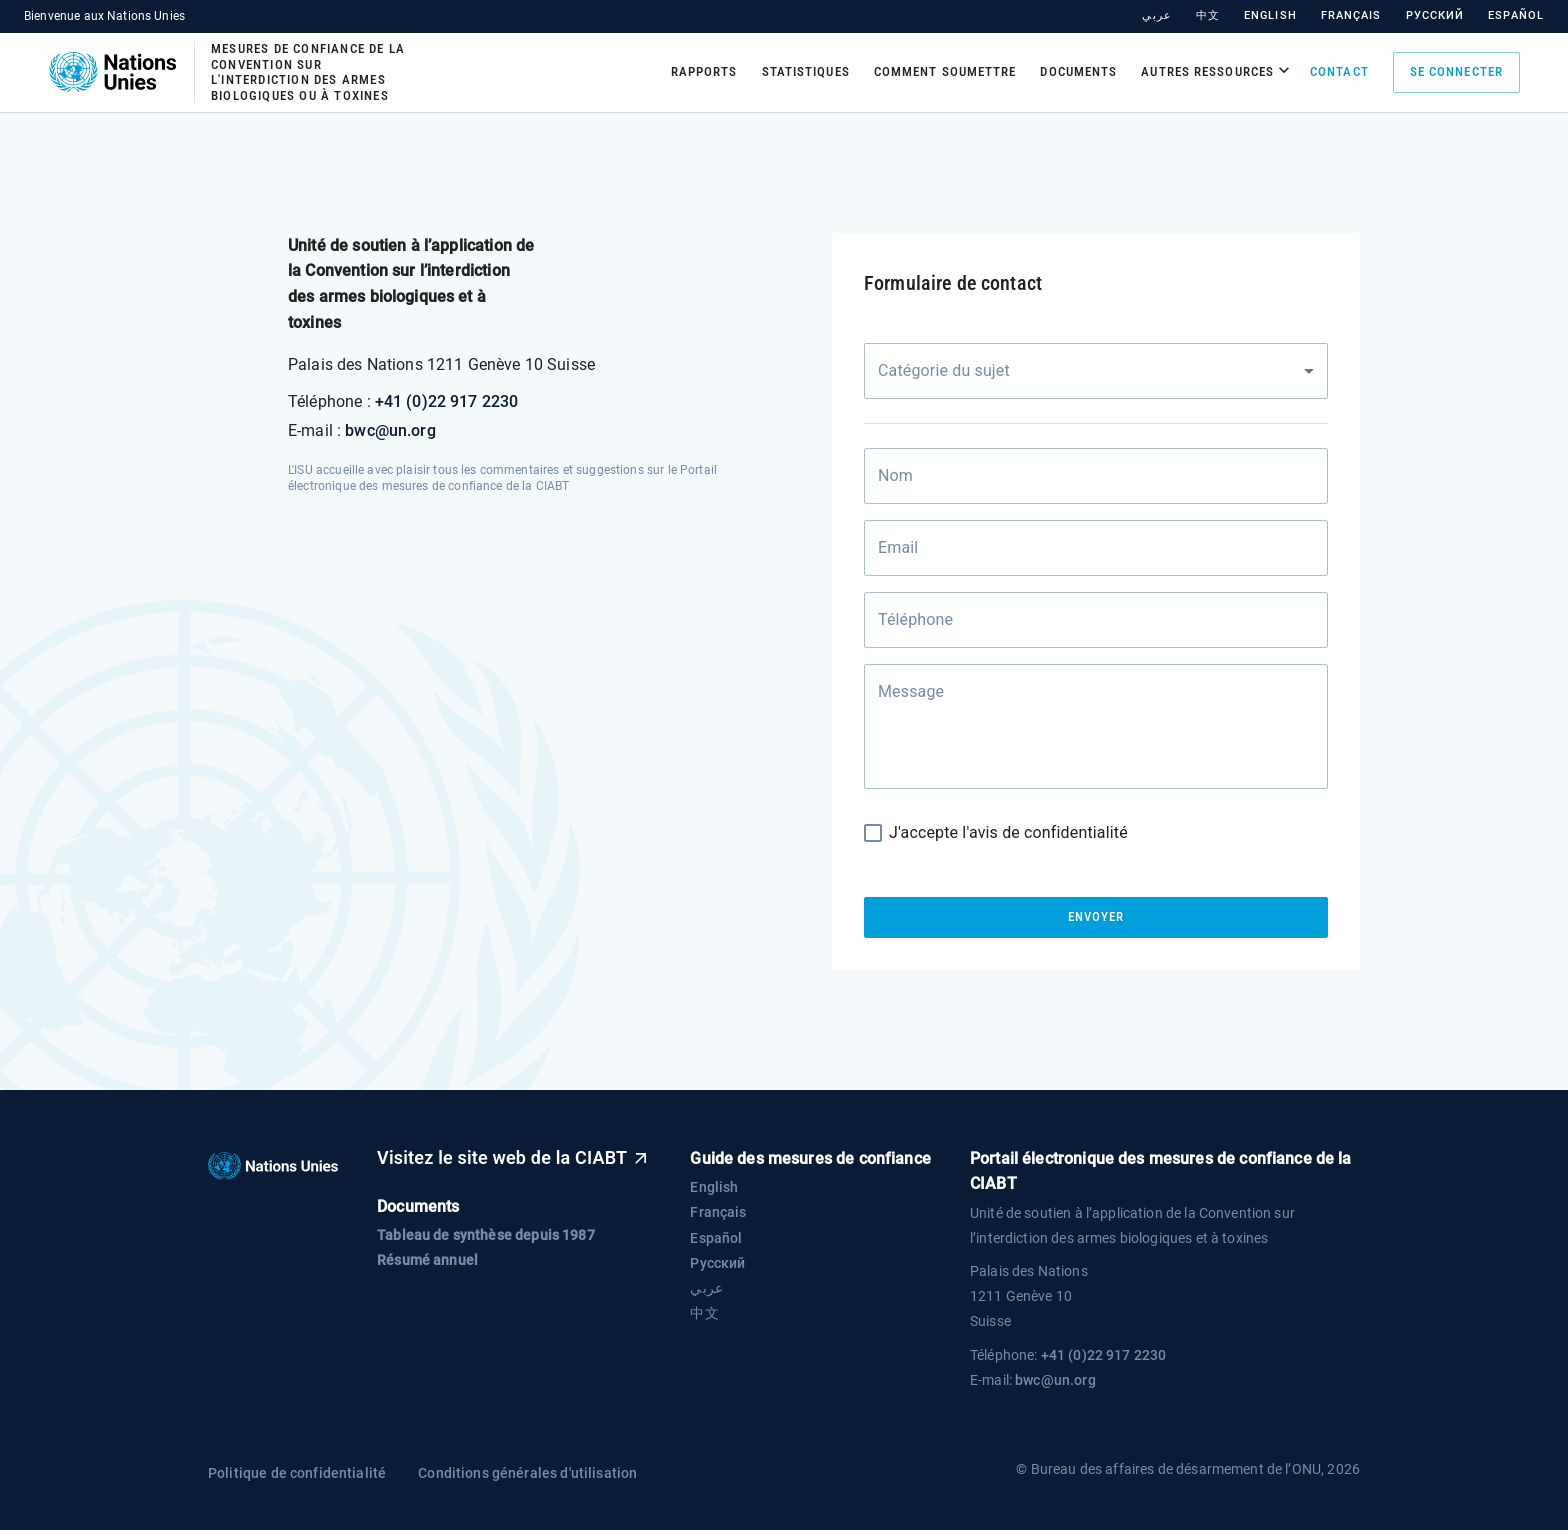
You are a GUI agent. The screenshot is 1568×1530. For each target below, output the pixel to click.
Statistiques (806, 71)
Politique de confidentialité (297, 1473)
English (1270, 15)
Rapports (704, 71)
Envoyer (1096, 917)
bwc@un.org (390, 430)
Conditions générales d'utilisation (527, 1473)
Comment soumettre (945, 71)
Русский (1435, 15)
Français (1351, 15)
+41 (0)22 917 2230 (447, 401)
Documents (1078, 71)
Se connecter (1456, 72)
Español (1516, 15)
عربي (1156, 15)
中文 (1208, 15)
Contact (1339, 71)
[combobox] (1096, 371)
